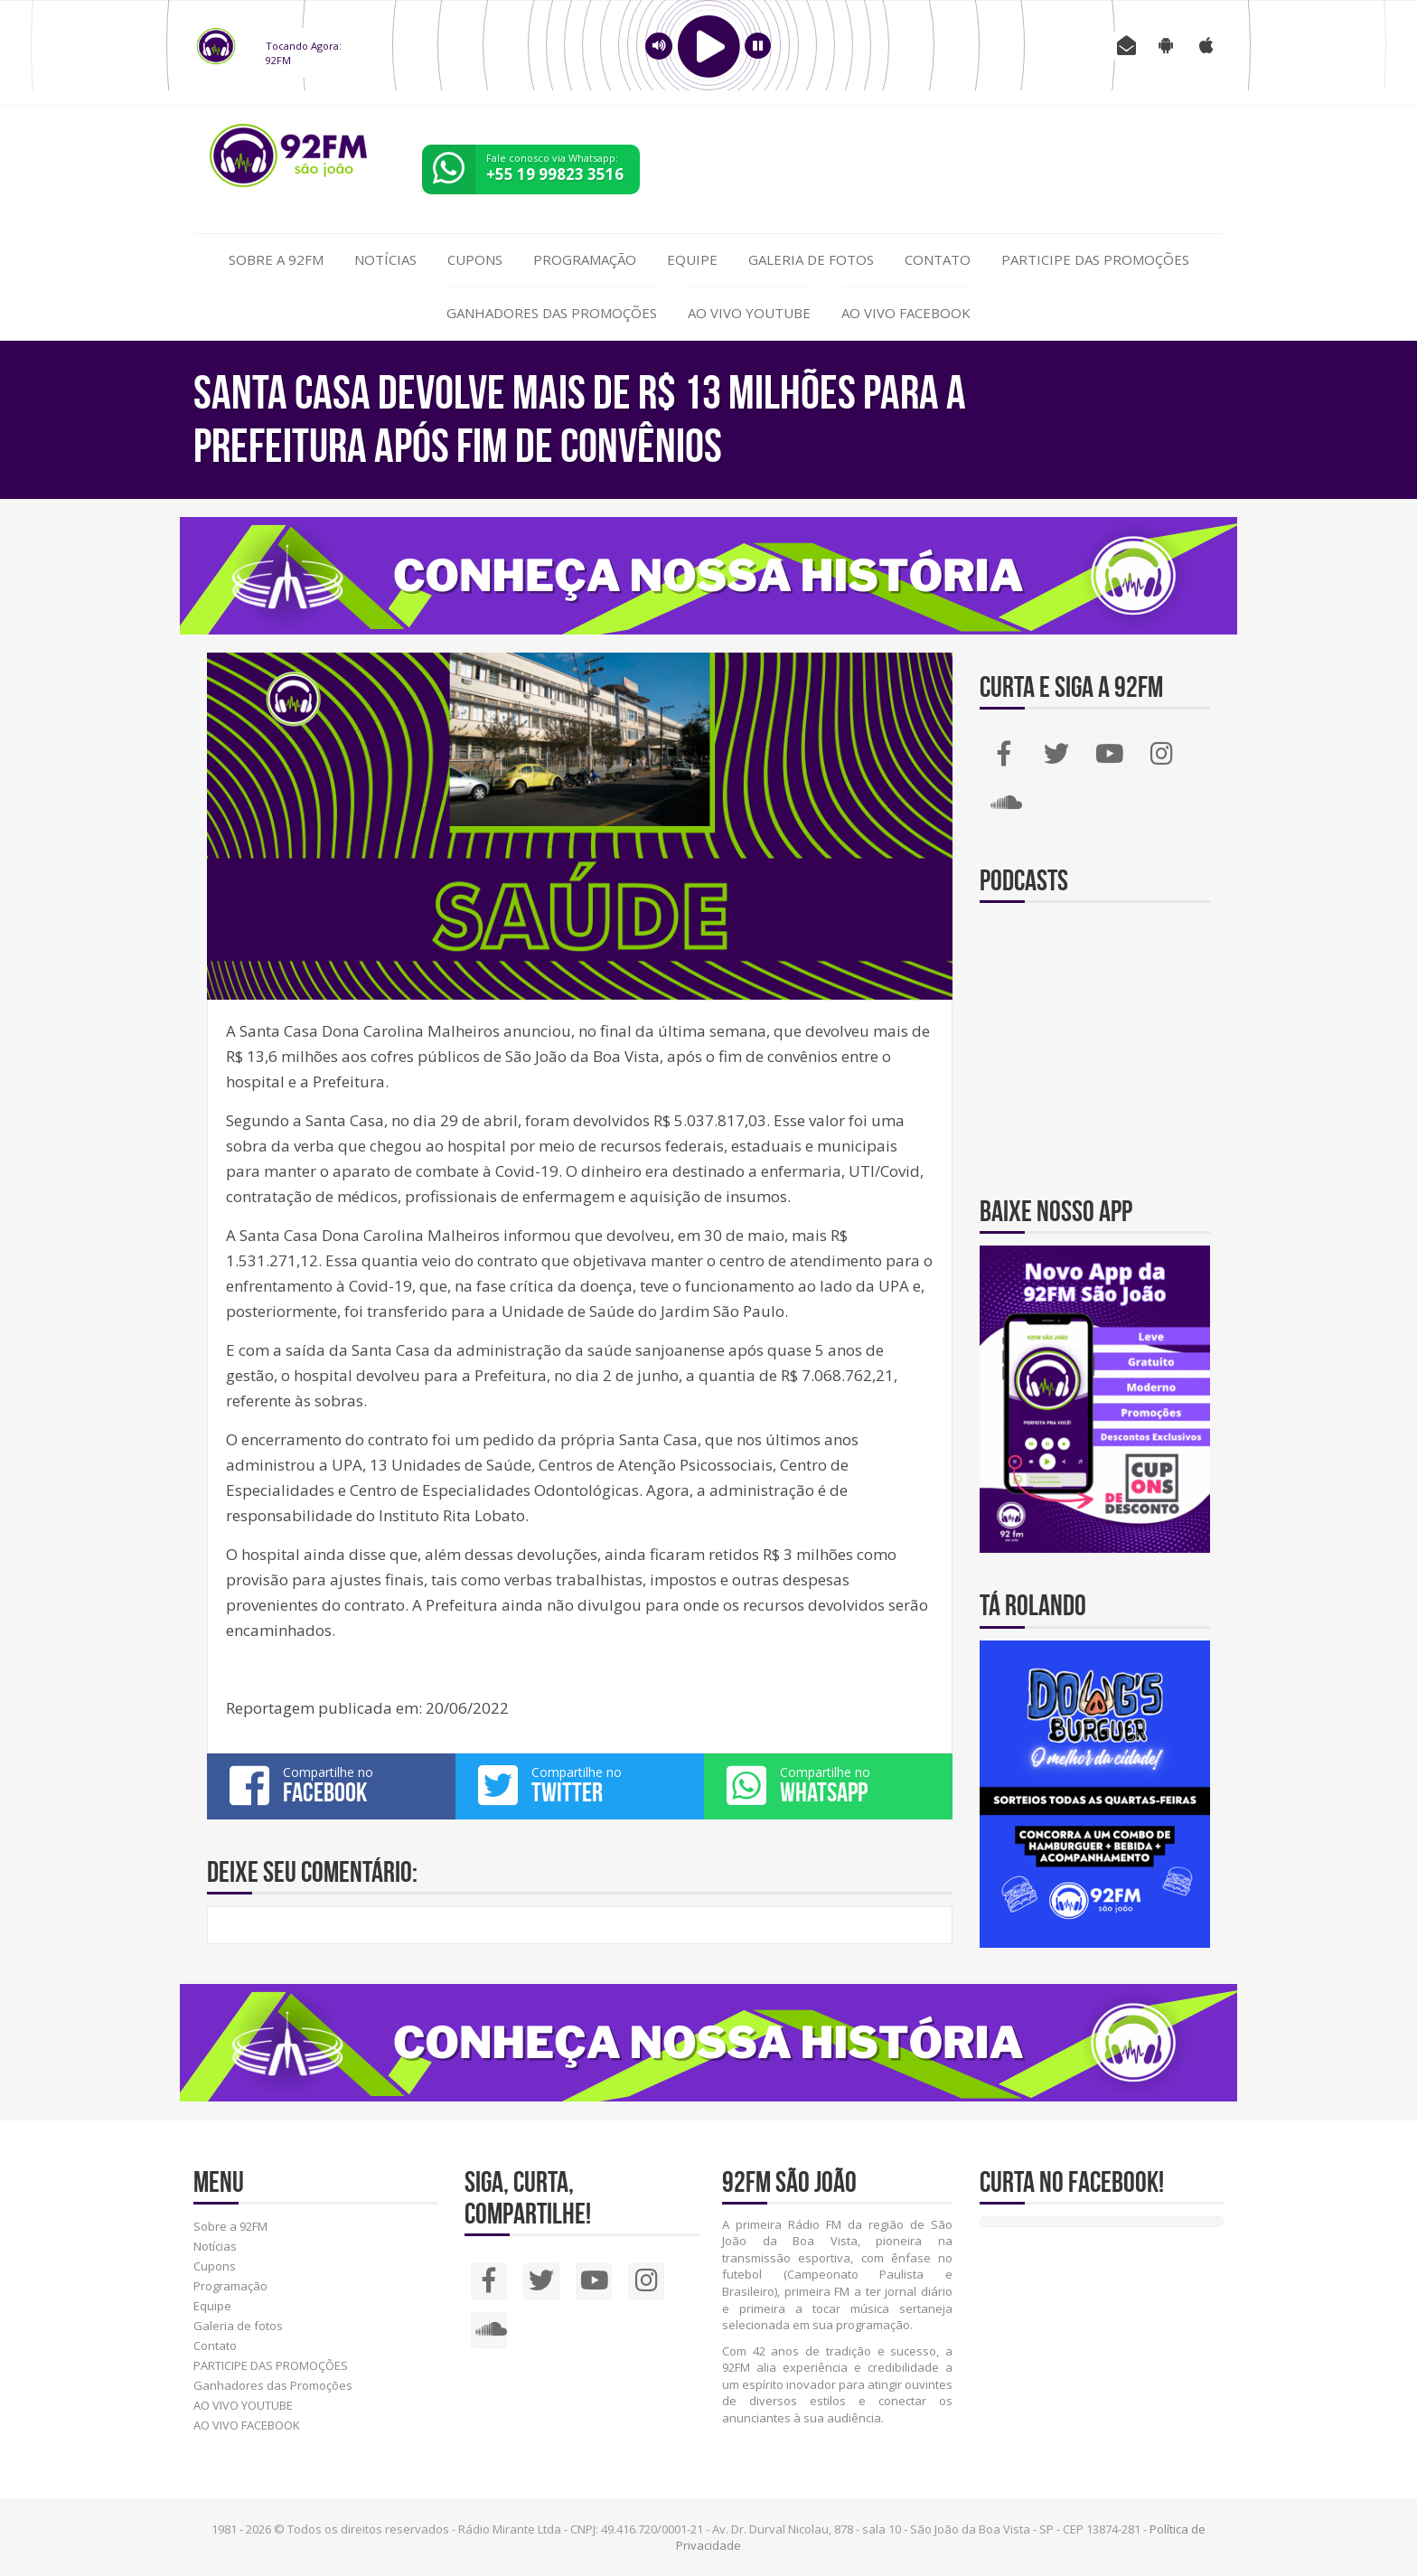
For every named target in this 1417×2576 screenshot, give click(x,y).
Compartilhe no (331, 1785)
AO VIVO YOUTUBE (749, 313)
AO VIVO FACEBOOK (906, 313)
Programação (584, 259)
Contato (938, 259)
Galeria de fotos (811, 259)
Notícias (385, 259)
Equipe (692, 259)
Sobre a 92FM (276, 259)
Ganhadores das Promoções (551, 313)
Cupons (474, 259)
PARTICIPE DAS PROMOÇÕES (1095, 259)
